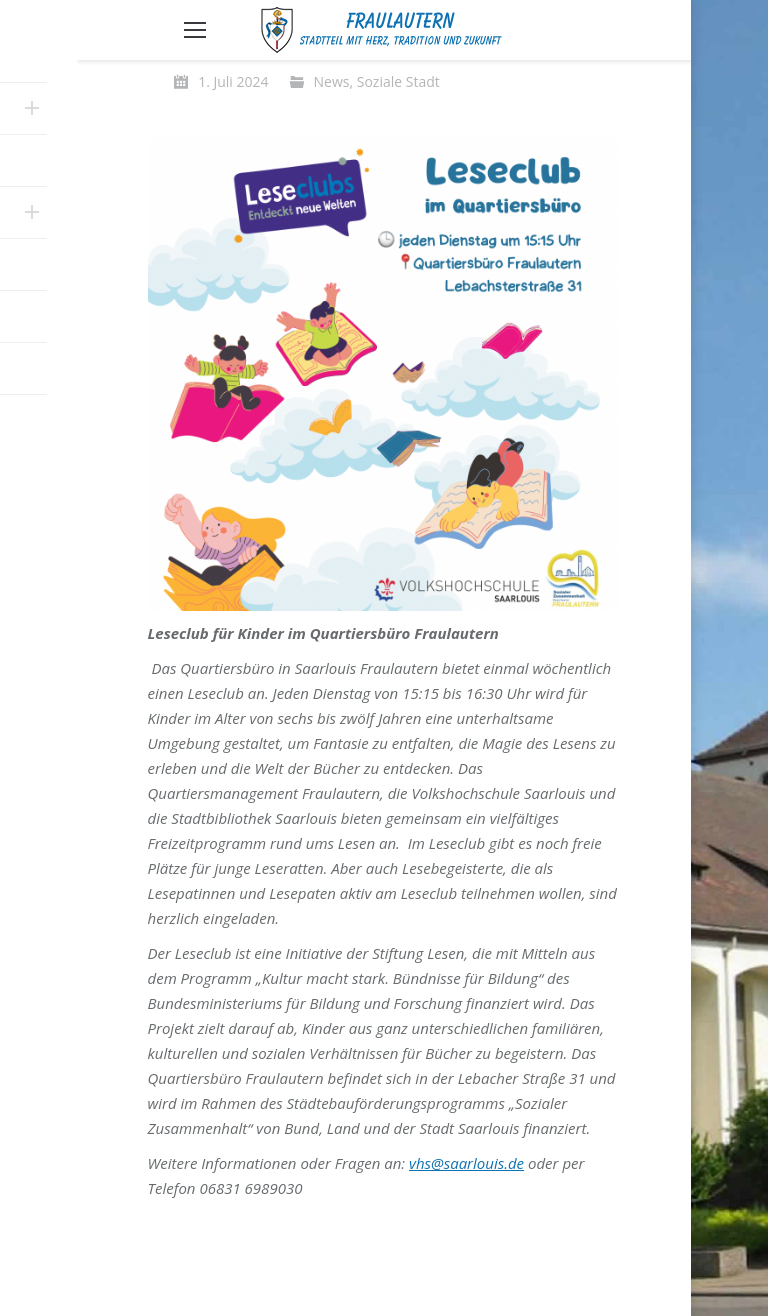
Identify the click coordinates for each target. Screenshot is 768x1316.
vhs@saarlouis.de (466, 1163)
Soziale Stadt (398, 81)
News (332, 81)
